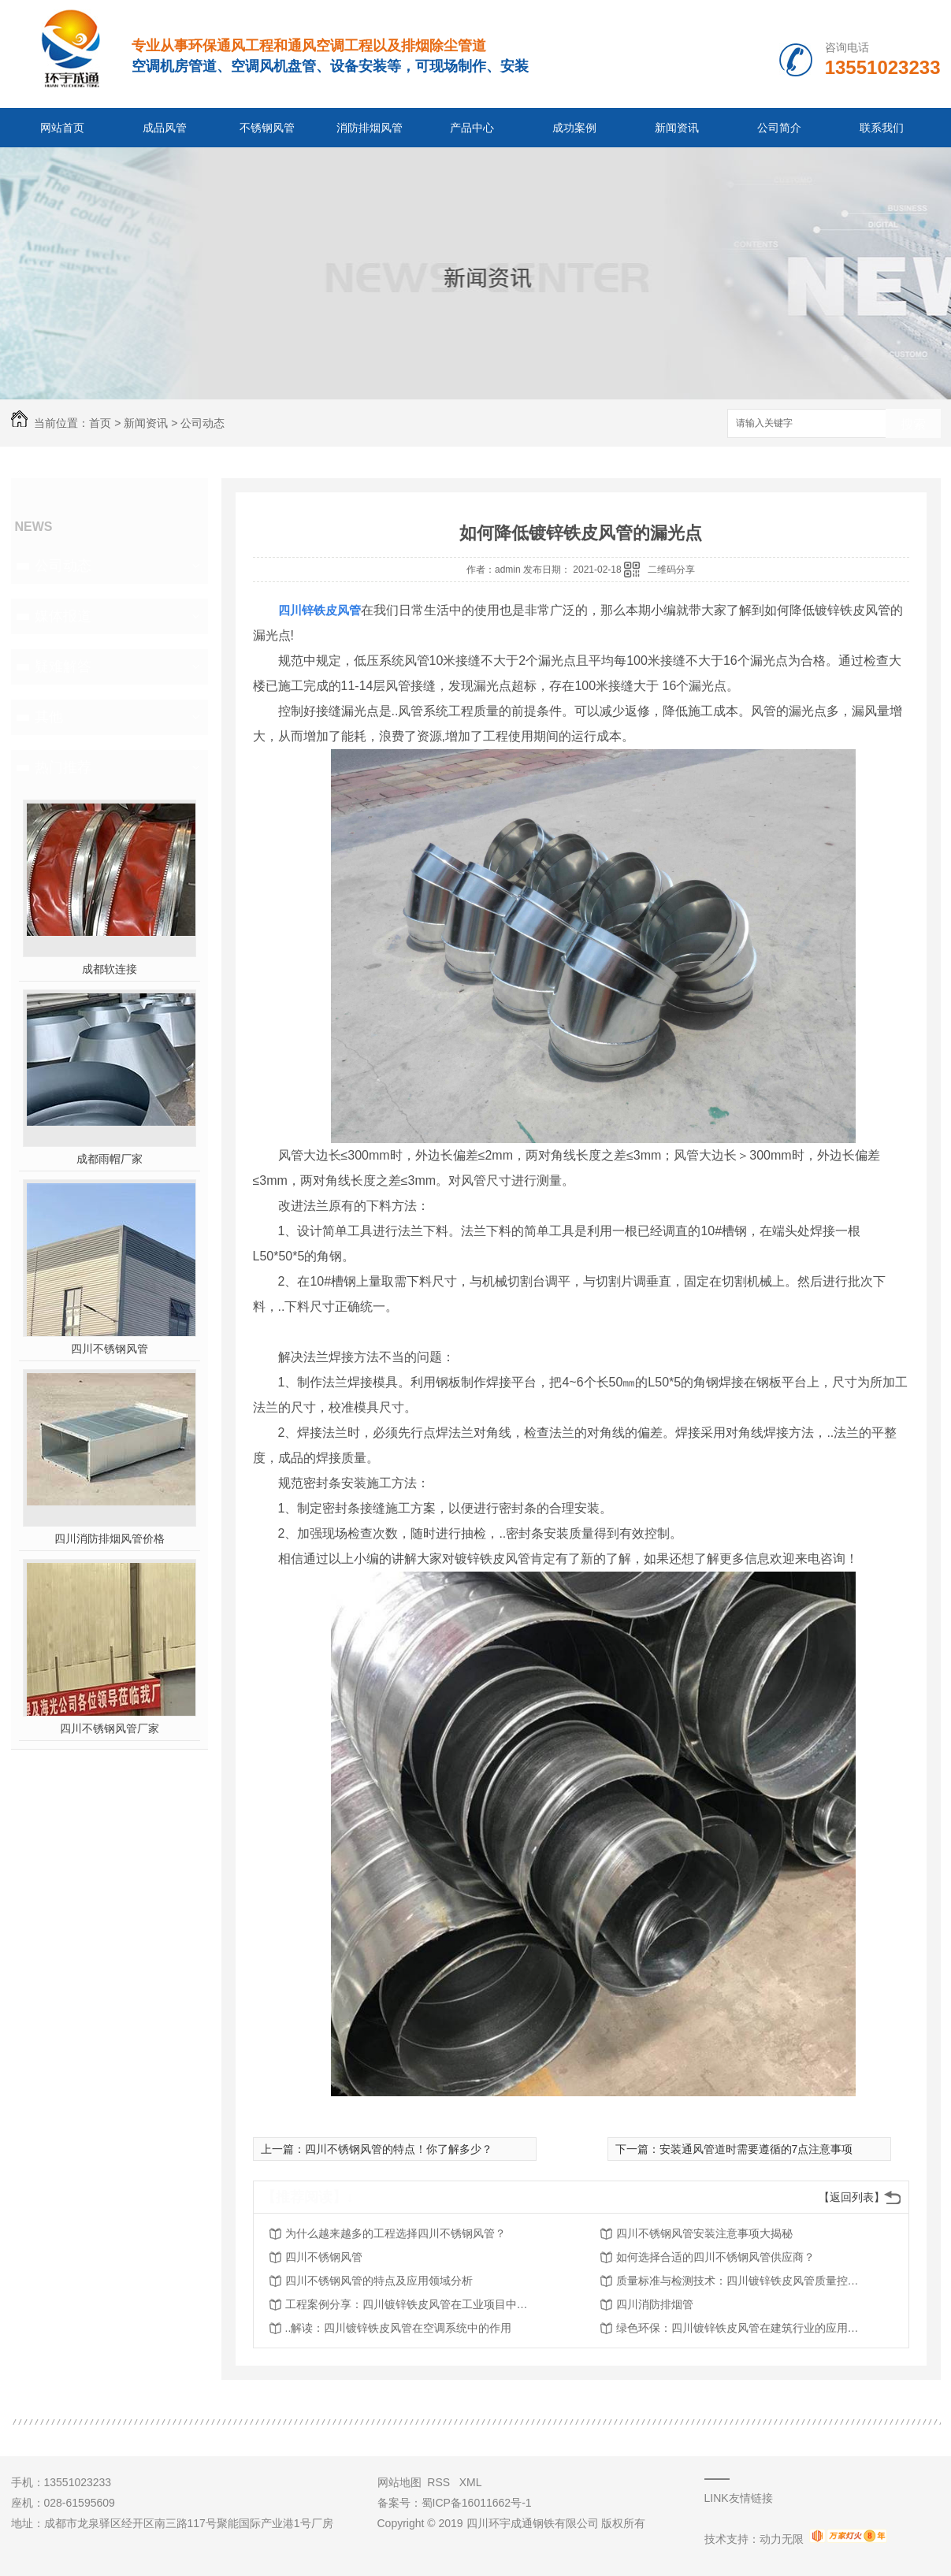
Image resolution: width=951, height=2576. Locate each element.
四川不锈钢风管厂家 (109, 1728)
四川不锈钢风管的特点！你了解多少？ (398, 2149)
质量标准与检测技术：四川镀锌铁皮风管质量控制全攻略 (742, 2280)
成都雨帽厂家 (109, 1159)
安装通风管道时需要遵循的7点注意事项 (756, 2149)
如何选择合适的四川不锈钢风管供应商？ (715, 2257)
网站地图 (399, 2482)
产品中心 (472, 127)
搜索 (913, 424)
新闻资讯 (677, 127)
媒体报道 (63, 616)
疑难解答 (63, 666)
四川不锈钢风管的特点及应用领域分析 (379, 2280)
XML (470, 2482)
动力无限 (782, 2539)
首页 (100, 423)
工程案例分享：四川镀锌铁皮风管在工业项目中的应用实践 (411, 2304)
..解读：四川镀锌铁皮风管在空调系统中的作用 (398, 2328)
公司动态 (202, 423)
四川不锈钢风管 (109, 1348)
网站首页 (62, 127)
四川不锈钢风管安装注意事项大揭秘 (704, 2233)
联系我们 (882, 127)
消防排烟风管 (369, 127)
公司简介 (779, 127)
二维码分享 (671, 569)
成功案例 (574, 127)
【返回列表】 (852, 2197)
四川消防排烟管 (654, 2304)
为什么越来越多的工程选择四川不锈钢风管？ (395, 2233)
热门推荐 (63, 767)
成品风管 (165, 127)
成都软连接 (109, 969)
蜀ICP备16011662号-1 (477, 2502)
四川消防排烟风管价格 (109, 1538)
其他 (49, 717)
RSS (440, 2482)
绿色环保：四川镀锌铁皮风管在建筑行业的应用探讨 (742, 2328)
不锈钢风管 (267, 127)
